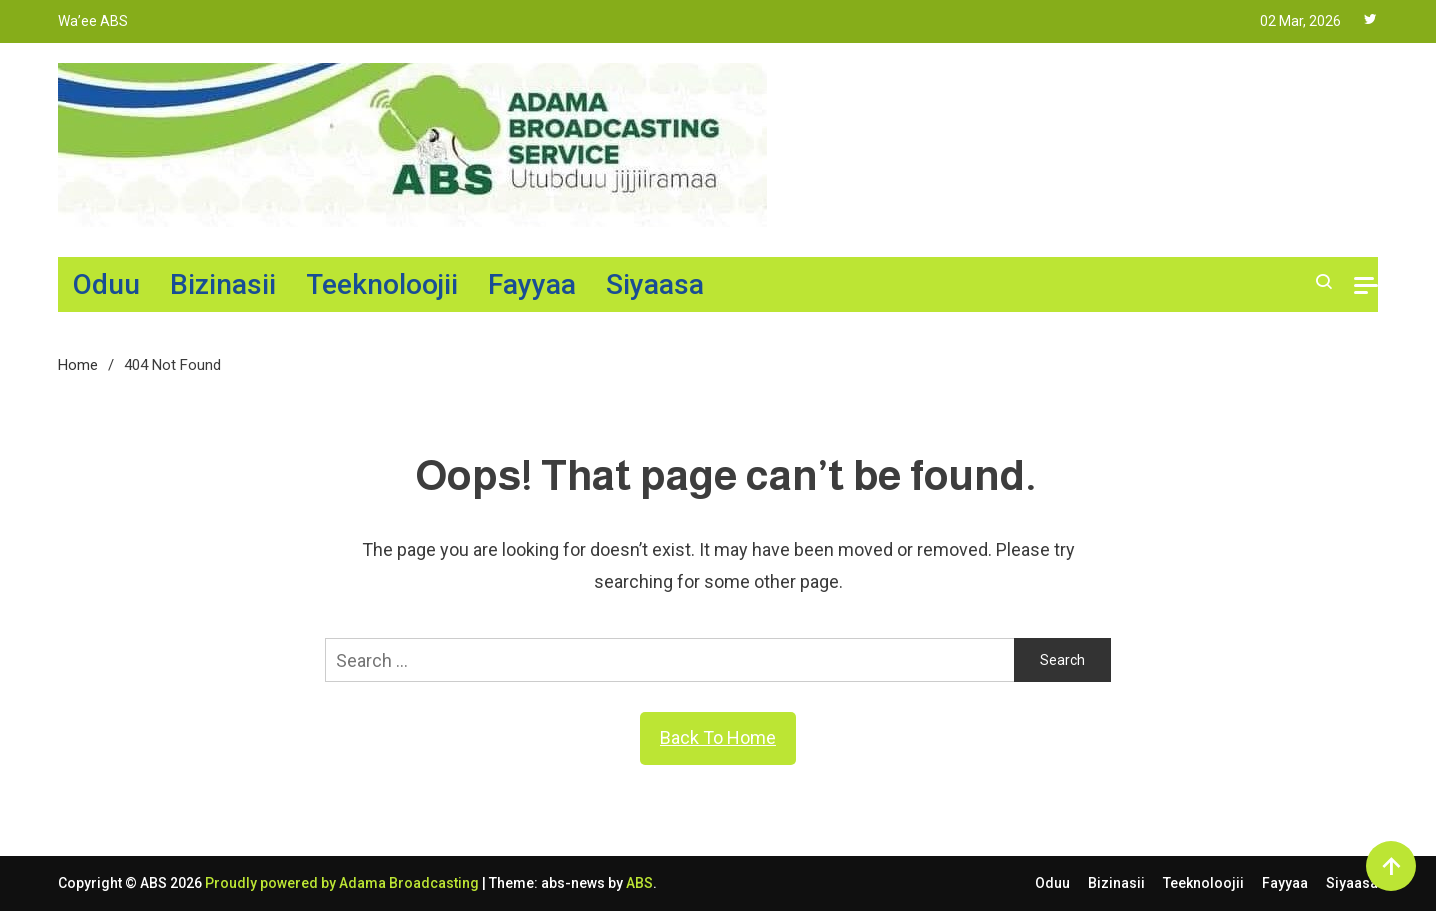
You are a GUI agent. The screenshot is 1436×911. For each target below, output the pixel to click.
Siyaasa (655, 284)
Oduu (106, 284)
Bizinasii (223, 284)
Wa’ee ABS (93, 21)
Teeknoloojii (382, 284)
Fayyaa (532, 284)
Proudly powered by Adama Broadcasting (343, 883)
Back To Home (718, 737)
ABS (639, 883)
